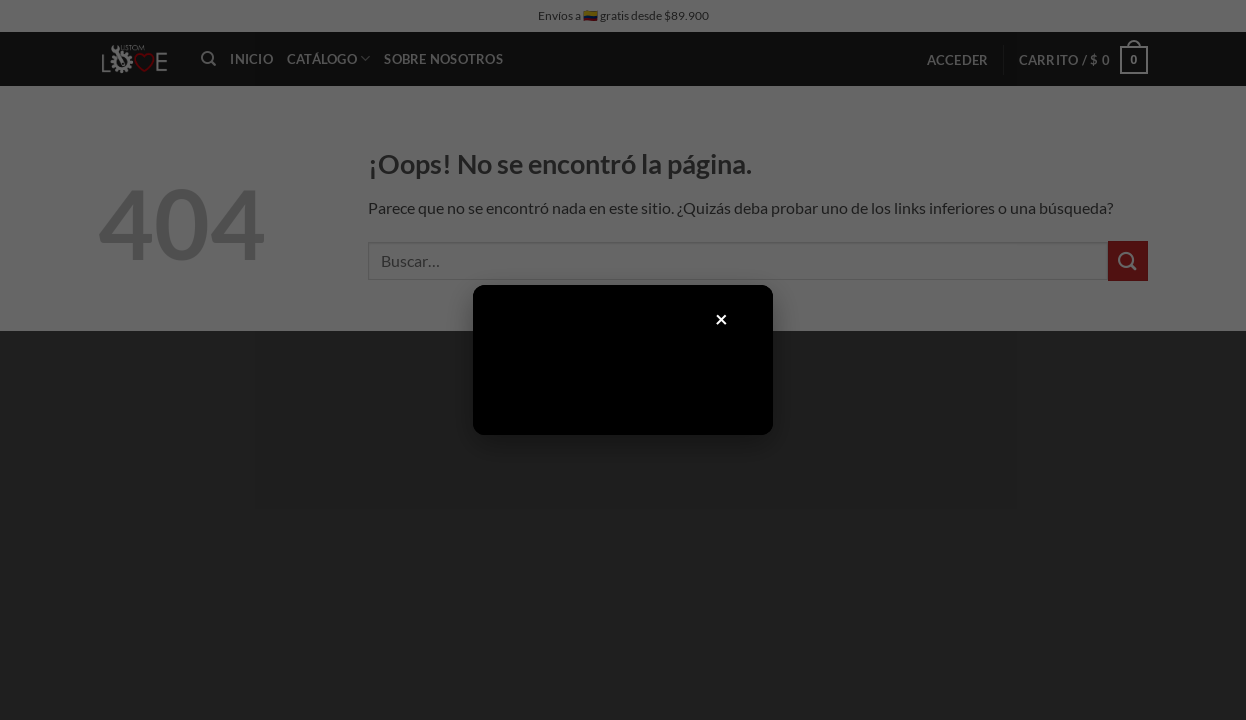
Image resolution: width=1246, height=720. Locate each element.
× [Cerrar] (722, 318)
